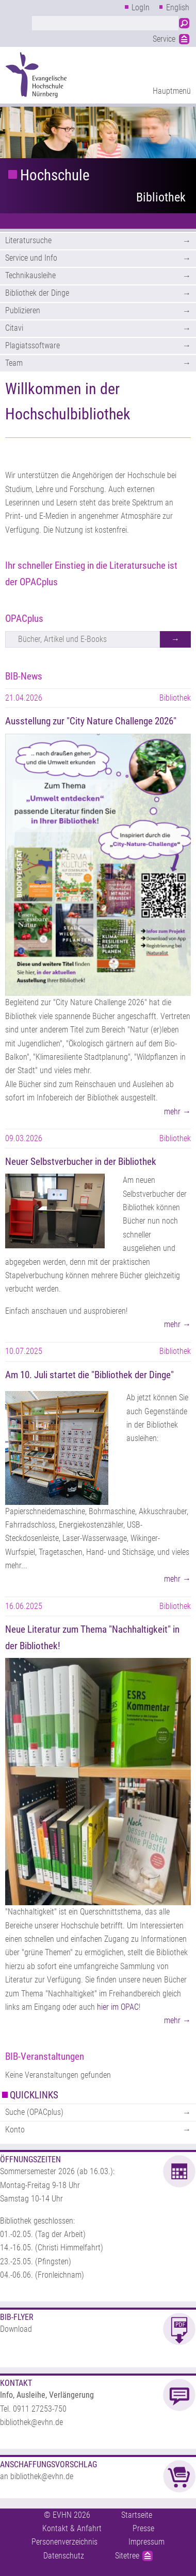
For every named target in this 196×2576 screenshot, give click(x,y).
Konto (15, 2129)
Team (14, 363)
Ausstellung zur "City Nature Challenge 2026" (90, 721)
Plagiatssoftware (32, 345)
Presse (143, 2528)
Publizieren (22, 310)
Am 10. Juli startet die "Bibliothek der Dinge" (89, 1375)
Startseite (136, 2515)
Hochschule (55, 175)
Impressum (146, 2542)
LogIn (141, 7)
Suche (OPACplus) (34, 2112)
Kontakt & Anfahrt (72, 2528)
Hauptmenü (172, 91)
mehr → (177, 1111)
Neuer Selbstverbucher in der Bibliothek (80, 1161)
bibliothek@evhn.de (31, 2422)
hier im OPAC (118, 2007)
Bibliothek (161, 197)
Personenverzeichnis (64, 2542)
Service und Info (31, 258)
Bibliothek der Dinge (37, 293)
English (177, 7)
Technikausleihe (30, 275)
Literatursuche (28, 240)
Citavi (14, 328)
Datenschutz (63, 2556)
